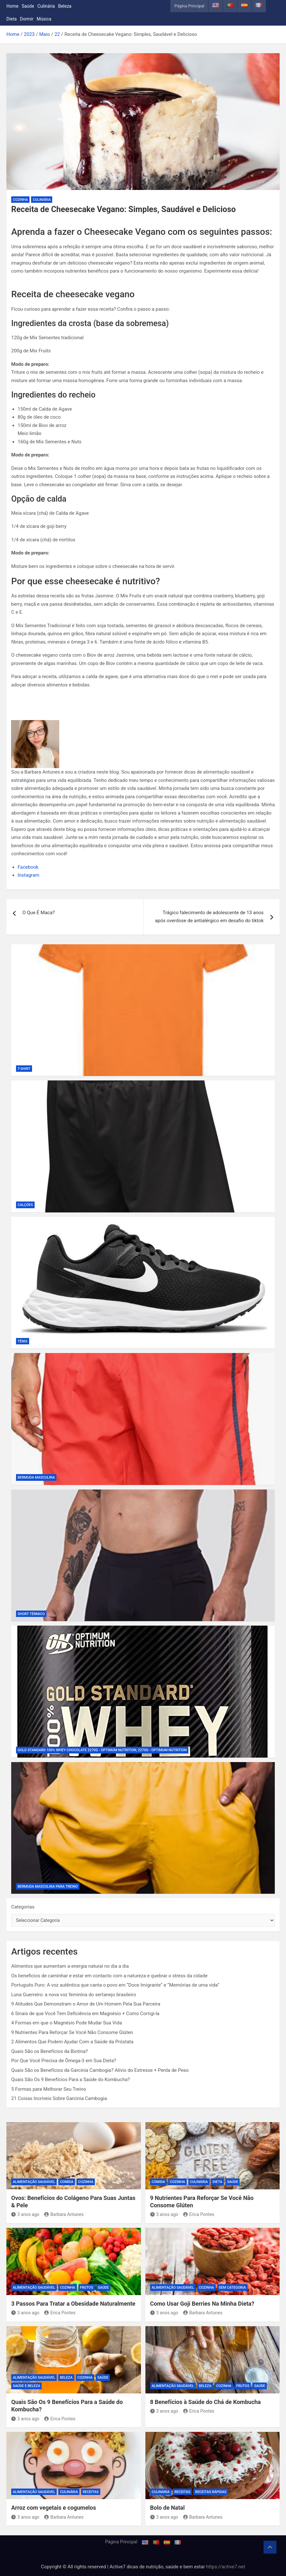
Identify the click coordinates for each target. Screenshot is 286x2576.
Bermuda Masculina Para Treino (48, 1886)
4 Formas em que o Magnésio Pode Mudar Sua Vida (66, 2023)
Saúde (28, 6)
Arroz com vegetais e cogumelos (53, 2507)
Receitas (91, 2492)
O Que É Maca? (38, 912)
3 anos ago (25, 2214)
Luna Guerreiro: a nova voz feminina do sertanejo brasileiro (73, 1995)
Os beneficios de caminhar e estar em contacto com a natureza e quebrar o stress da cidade (109, 1976)
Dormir (26, 18)
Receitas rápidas (210, 2492)
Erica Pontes (198, 2214)
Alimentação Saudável (34, 2182)
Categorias (22, 1907)
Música (44, 18)
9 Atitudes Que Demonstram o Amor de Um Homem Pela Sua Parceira (85, 2004)
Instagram (28, 875)
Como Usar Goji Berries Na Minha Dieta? (202, 2303)
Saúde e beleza (26, 2386)
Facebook (28, 867)
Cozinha (20, 200)
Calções (25, 1205)
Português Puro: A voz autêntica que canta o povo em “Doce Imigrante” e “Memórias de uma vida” (115, 1985)
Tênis (23, 1341)
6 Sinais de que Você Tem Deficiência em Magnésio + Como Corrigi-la (85, 2013)
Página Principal (189, 6)
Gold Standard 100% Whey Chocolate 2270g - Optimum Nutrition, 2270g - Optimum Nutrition (102, 1750)
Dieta (11, 18)
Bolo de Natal (167, 2507)
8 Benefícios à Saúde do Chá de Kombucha (205, 2402)
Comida (66, 2182)
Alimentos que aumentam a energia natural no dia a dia (70, 1966)
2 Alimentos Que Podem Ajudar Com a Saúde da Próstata (72, 2042)
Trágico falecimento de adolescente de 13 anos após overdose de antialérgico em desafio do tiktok (209, 917)
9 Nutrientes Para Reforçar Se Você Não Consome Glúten (72, 2032)
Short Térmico (31, 1614)
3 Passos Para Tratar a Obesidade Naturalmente (73, 2303)
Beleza (64, 6)
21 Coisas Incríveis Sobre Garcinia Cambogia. (59, 2098)
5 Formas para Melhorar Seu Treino (48, 2089)
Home (12, 6)
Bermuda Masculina (36, 1477)
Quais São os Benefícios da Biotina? (49, 2051)
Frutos (86, 2287)
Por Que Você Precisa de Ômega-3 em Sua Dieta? (63, 2060)
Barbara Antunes (64, 2214)
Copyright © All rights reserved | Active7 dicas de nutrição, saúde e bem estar (123, 2567)
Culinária (46, 6)
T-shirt (24, 1069)
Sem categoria (232, 2287)
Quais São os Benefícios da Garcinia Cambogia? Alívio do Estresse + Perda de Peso (100, 2070)
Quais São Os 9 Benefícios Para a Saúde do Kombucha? (70, 2079)
